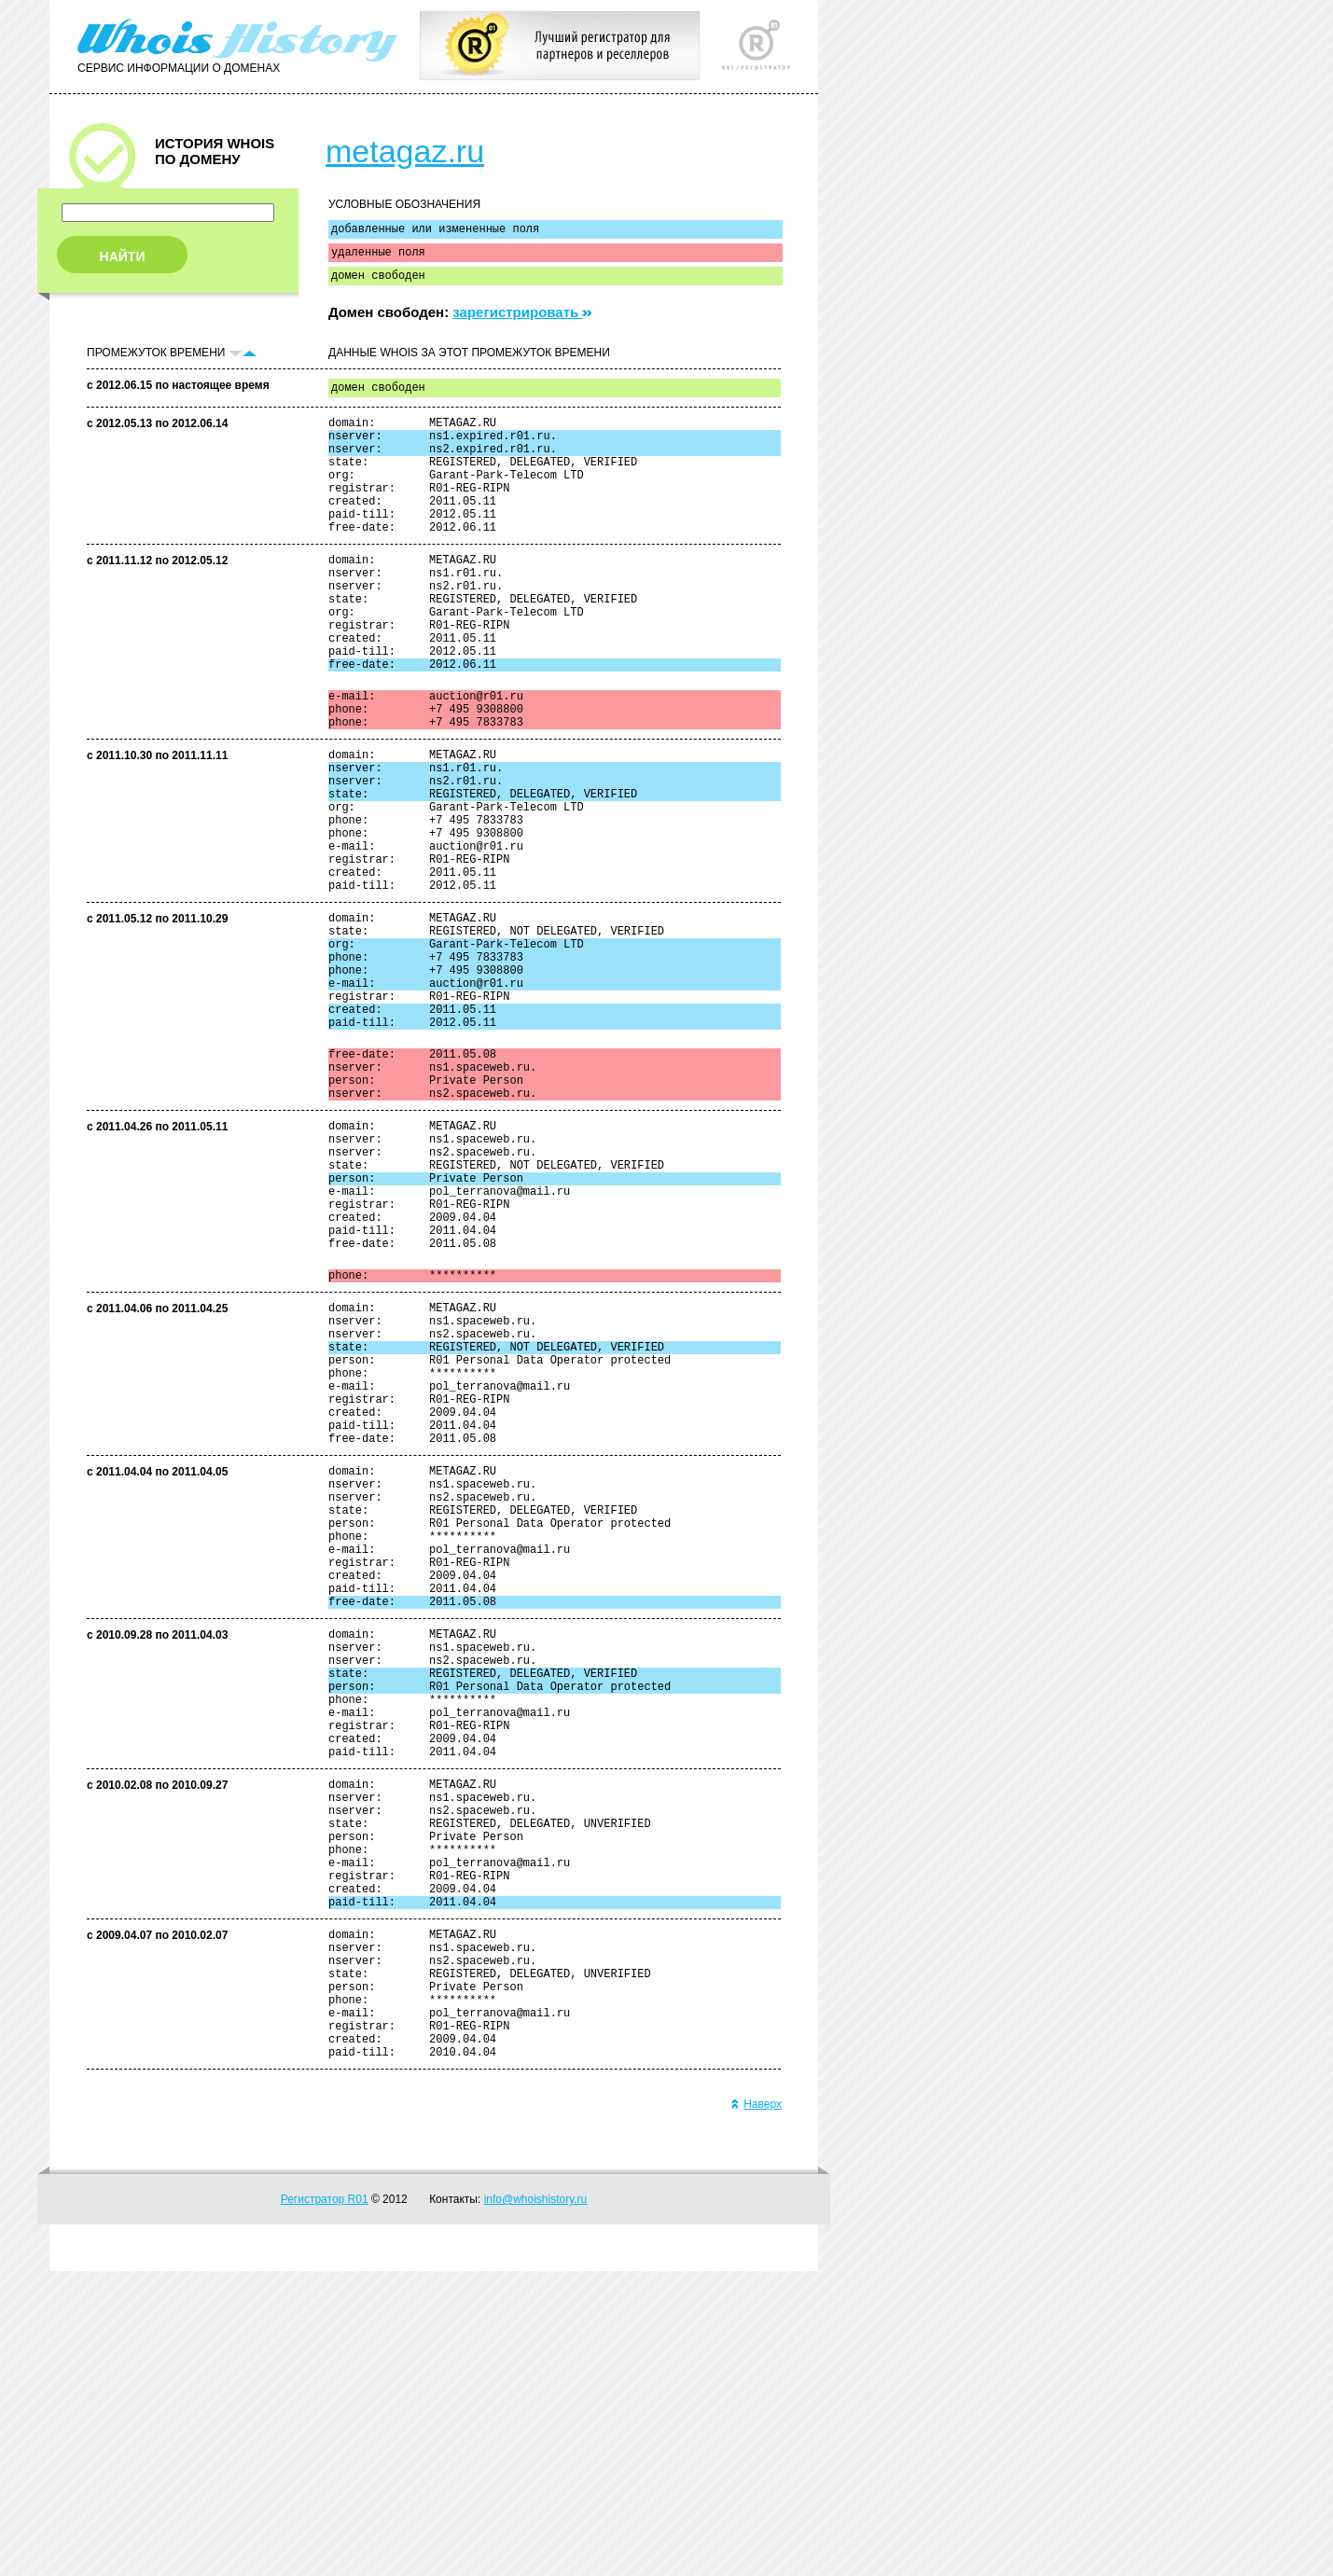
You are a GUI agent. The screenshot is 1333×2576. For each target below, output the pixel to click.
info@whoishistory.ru (536, 2504)
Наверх (756, 2409)
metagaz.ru (405, 151)
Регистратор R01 (324, 2504)
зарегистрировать (521, 320)
